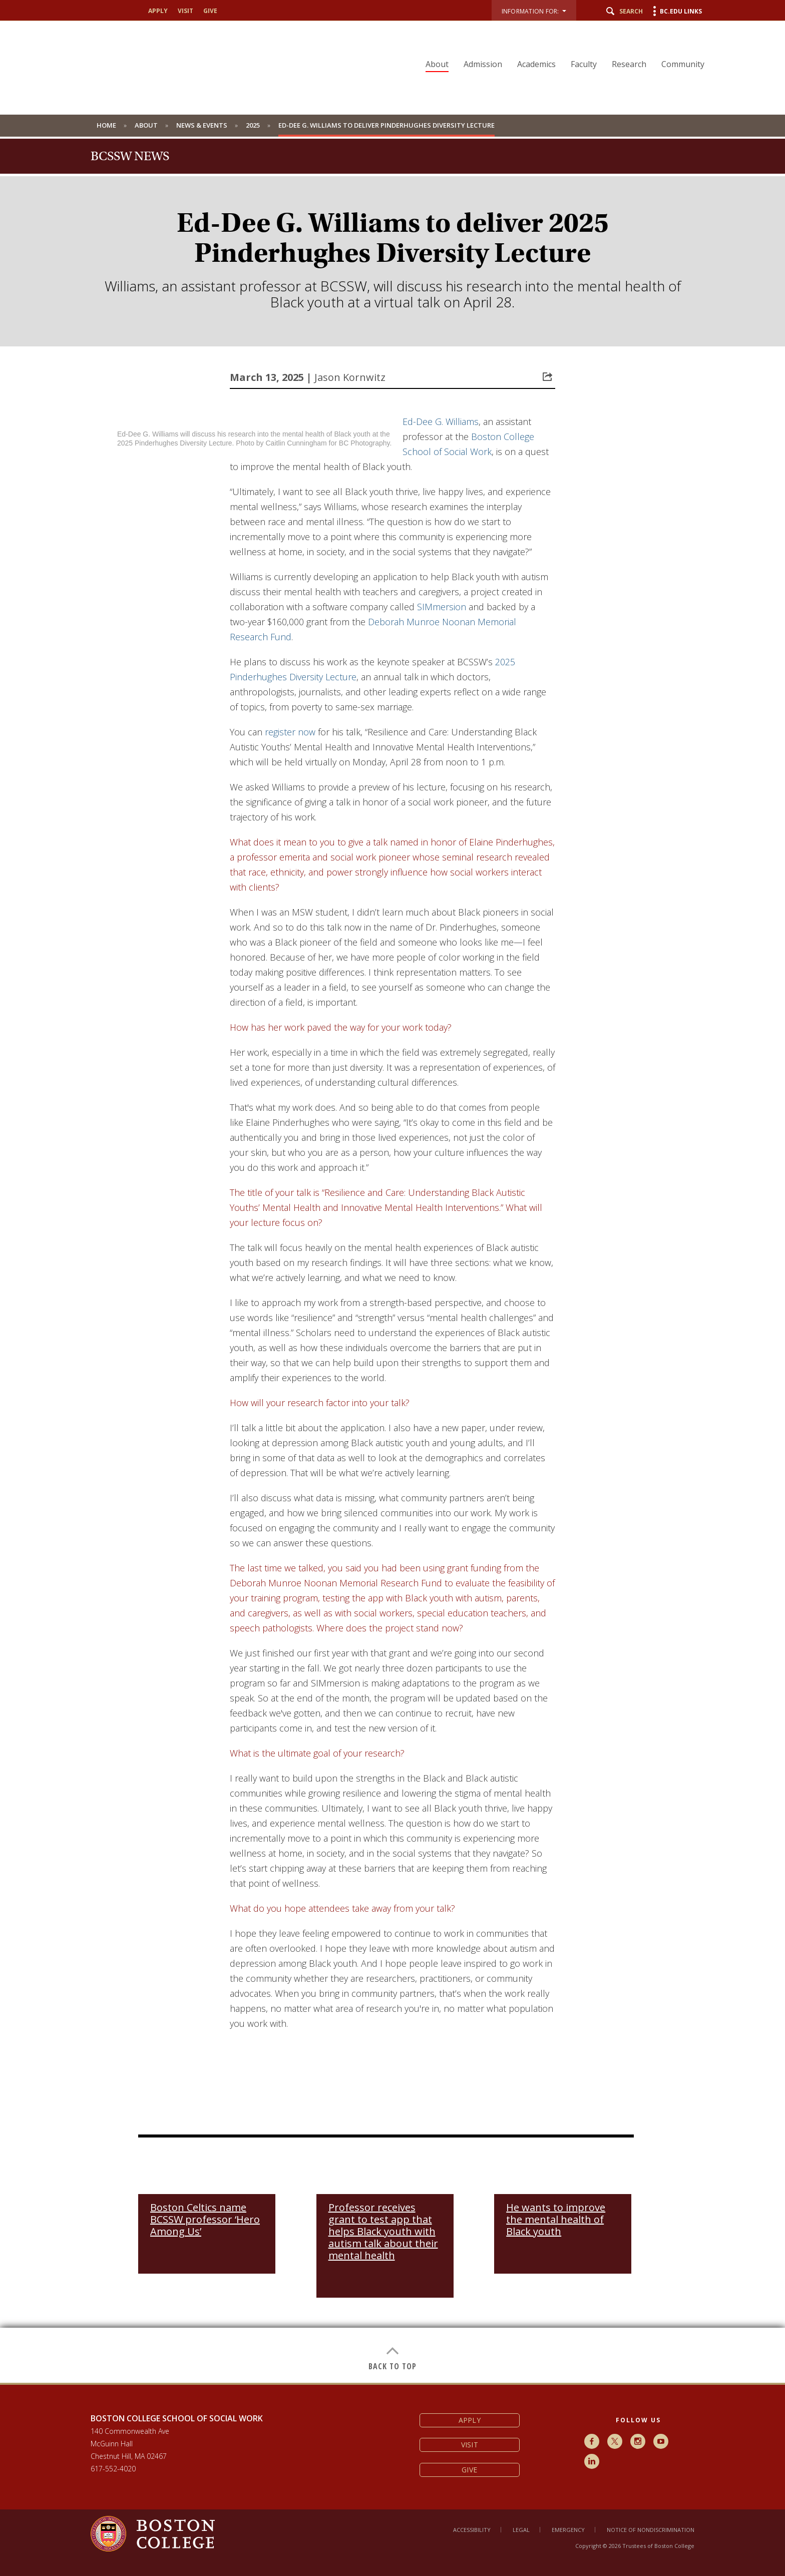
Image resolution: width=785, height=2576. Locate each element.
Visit (185, 11)
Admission (483, 64)
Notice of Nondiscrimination (650, 2529)
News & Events (201, 125)
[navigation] (559, 46)
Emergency (568, 2529)
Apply (158, 11)
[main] (392, 1398)
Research (629, 64)
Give (210, 11)
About (437, 64)
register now (290, 732)
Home (106, 125)
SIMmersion (441, 607)
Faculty (584, 64)
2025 (253, 125)
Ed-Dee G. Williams (441, 421)
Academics (536, 64)
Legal (521, 2529)
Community (682, 64)
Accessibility (472, 2529)
